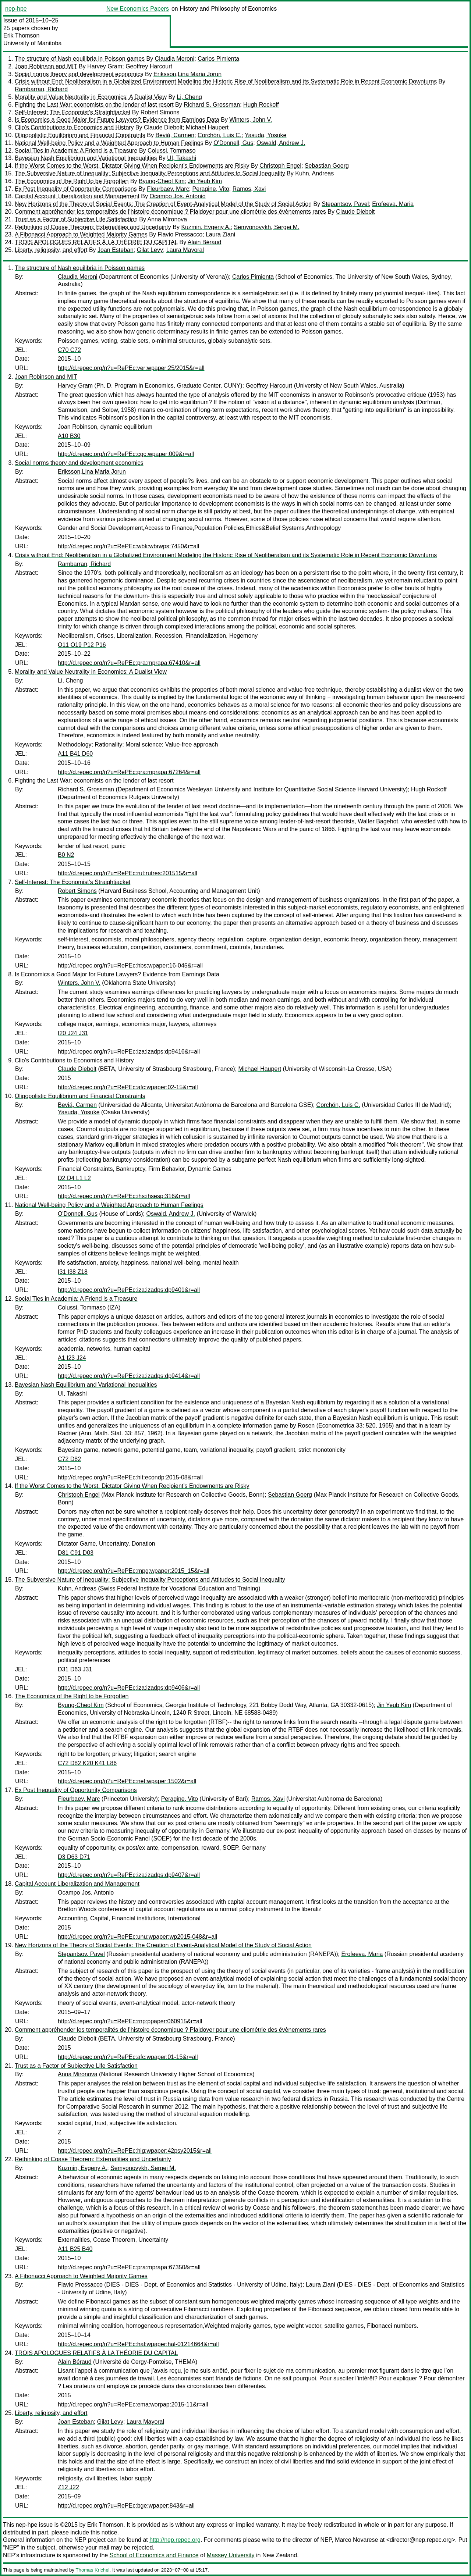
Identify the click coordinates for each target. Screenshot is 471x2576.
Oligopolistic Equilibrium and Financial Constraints (80, 135)
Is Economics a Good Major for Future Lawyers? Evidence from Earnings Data (117, 120)
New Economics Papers (137, 9)
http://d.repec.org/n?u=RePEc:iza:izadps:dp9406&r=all (129, 1688)
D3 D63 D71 (74, 1857)
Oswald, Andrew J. (280, 143)
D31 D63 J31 (75, 1669)
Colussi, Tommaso (171, 150)
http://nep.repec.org (175, 2540)
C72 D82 (69, 1459)
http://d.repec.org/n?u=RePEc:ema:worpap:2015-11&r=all (133, 2404)
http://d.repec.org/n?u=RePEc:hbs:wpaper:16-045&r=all (130, 965)
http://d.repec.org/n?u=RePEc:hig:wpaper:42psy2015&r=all (135, 2151)
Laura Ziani (220, 234)
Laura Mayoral (185, 250)
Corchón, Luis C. (219, 135)
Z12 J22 (68, 2487)
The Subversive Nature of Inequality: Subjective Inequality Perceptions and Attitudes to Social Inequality (150, 173)
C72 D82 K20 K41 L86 (87, 1763)
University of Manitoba (32, 43)
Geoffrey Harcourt (148, 66)
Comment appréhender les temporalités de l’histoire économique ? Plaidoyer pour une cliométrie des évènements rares (170, 212)
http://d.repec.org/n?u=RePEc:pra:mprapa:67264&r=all (129, 772)
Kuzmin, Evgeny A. (205, 227)
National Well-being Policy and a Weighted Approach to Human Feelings (109, 143)
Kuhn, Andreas (314, 173)
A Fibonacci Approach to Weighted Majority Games (81, 234)
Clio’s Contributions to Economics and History (74, 127)
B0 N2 (66, 855)
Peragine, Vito (210, 189)
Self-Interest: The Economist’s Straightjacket (72, 112)
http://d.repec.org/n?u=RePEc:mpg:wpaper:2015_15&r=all (133, 1571)
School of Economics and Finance (154, 2555)
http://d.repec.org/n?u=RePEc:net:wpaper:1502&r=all (127, 1781)
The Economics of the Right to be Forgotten (72, 181)
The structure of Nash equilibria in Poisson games (80, 59)
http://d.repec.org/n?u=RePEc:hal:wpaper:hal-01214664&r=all (138, 2344)
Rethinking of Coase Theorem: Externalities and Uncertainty (93, 227)
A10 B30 (69, 436)
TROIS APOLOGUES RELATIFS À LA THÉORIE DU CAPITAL (96, 242)
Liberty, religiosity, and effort (51, 250)
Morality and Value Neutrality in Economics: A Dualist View (91, 97)
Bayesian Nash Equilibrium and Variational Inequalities (86, 158)
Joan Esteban (116, 250)
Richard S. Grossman (212, 104)
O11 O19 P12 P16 (82, 645)
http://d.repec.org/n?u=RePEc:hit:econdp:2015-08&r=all (130, 1477)
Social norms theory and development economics (79, 74)
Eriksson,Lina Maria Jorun (187, 74)
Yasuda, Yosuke (266, 135)
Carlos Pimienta (218, 59)
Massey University (231, 2555)
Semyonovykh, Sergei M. (267, 227)
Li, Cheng (189, 97)
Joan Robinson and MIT (46, 66)
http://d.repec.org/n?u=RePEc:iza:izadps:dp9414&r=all (129, 1376)
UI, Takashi (181, 158)
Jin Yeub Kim (205, 181)
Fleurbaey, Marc (168, 189)
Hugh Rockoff (261, 104)
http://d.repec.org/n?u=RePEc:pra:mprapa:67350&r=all (129, 2267)
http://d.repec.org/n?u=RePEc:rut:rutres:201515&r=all (127, 873)
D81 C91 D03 (75, 1553)
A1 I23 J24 (72, 1358)
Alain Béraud (205, 242)
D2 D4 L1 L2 (74, 1178)
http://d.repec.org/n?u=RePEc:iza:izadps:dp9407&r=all (129, 1875)
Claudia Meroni (175, 59)
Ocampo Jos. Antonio (177, 196)
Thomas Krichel (92, 2570)
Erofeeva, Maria (393, 204)
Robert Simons (160, 112)
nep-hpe (16, 9)
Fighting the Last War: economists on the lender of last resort (94, 104)
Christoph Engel (280, 166)
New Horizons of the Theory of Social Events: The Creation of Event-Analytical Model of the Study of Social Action (163, 204)
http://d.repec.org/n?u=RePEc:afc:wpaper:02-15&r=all (128, 1087)
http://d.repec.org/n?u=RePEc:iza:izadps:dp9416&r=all (129, 1051)
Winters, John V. (250, 120)
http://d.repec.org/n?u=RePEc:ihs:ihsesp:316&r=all (124, 1196)
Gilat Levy (150, 250)
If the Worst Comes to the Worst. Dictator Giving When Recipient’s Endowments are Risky (132, 166)
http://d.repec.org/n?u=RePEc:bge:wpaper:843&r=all (126, 2505)
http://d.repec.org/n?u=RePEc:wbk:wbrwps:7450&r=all (128, 546)
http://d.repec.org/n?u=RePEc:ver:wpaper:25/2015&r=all (131, 368)
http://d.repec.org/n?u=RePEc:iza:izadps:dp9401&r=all (129, 1290)
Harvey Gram (104, 66)
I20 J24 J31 (73, 1033)
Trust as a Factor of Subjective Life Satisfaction (76, 219)
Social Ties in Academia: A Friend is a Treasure (76, 150)
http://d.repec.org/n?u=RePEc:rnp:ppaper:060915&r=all (130, 2021)
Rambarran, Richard (41, 89)
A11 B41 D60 (75, 754)
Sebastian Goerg (327, 166)
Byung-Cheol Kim (162, 181)
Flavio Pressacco (179, 234)
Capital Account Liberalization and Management (77, 196)
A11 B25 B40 (75, 2249)
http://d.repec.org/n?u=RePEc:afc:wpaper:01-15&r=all (128, 2057)
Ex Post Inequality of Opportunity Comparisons (76, 189)
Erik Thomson (21, 35)
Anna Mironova (167, 219)
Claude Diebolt (163, 127)
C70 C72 (69, 350)
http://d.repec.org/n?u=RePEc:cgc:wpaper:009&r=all (126, 454)
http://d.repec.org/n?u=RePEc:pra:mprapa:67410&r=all (129, 663)
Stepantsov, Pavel (345, 204)
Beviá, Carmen (174, 135)
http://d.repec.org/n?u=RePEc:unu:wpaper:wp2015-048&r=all (137, 1937)
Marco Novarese (356, 2540)
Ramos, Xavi (249, 189)
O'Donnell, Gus (233, 143)
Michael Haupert (207, 127)
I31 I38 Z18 (73, 1272)
